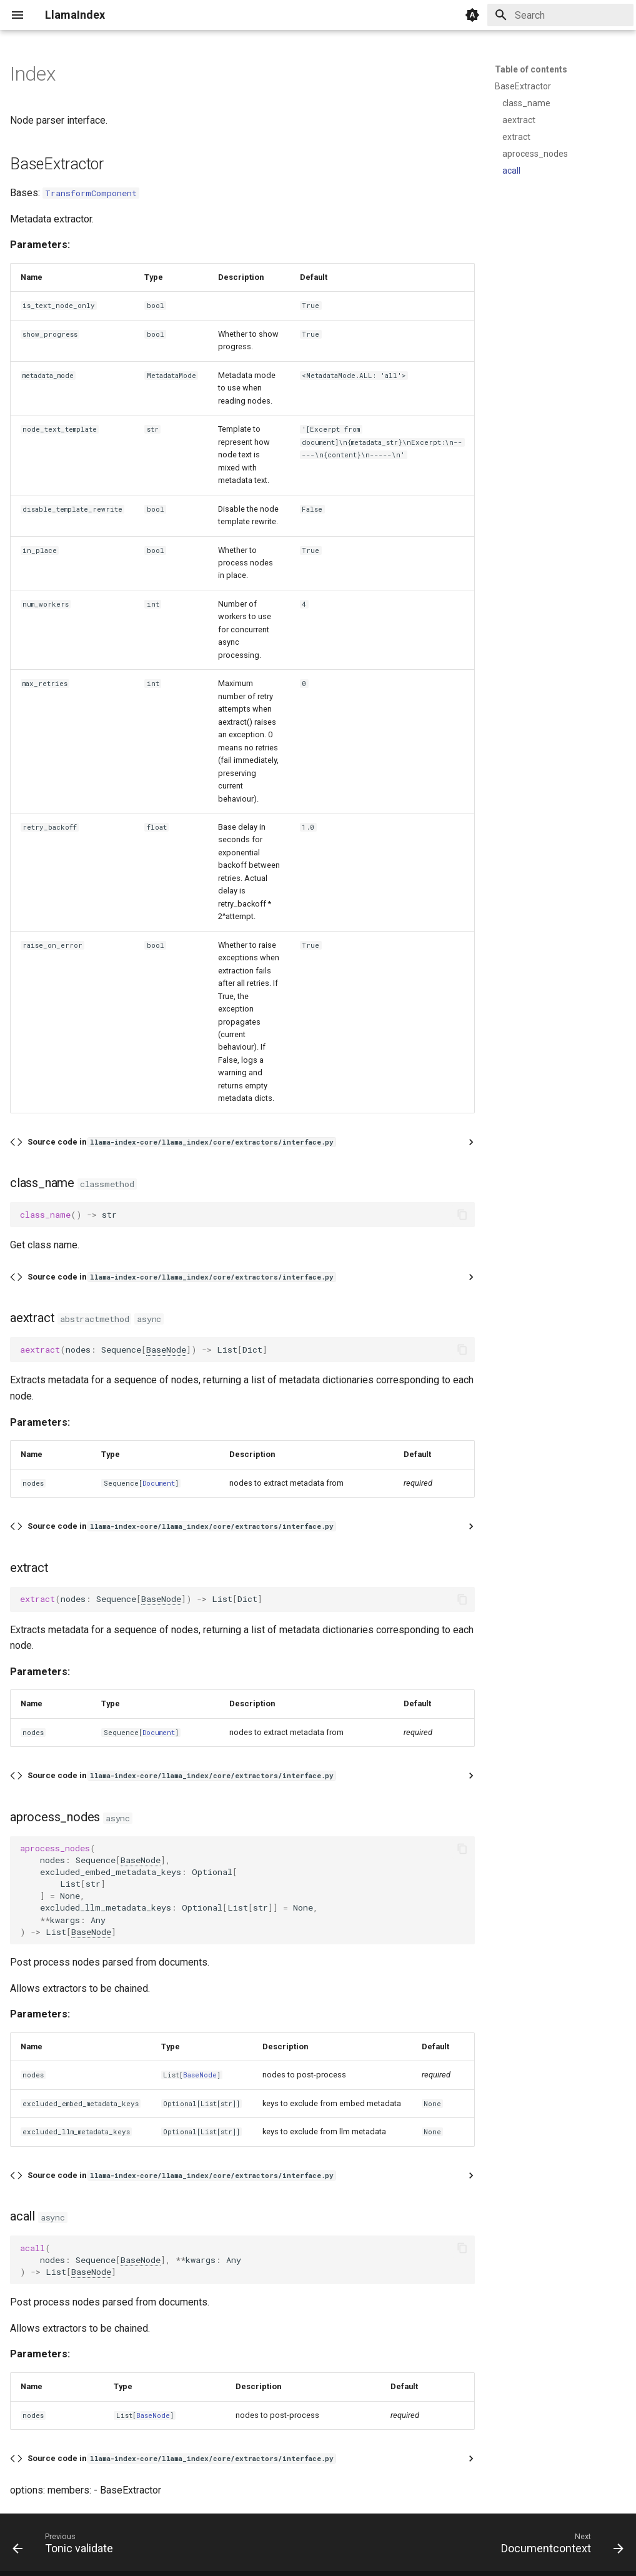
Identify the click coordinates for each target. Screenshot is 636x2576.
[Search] (560, 15)
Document (158, 1483)
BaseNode (166, 1349)
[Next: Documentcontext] (559, 2546)
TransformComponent (91, 193)
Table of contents (531, 69)
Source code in (181, 1141)
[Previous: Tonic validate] (65, 2546)
